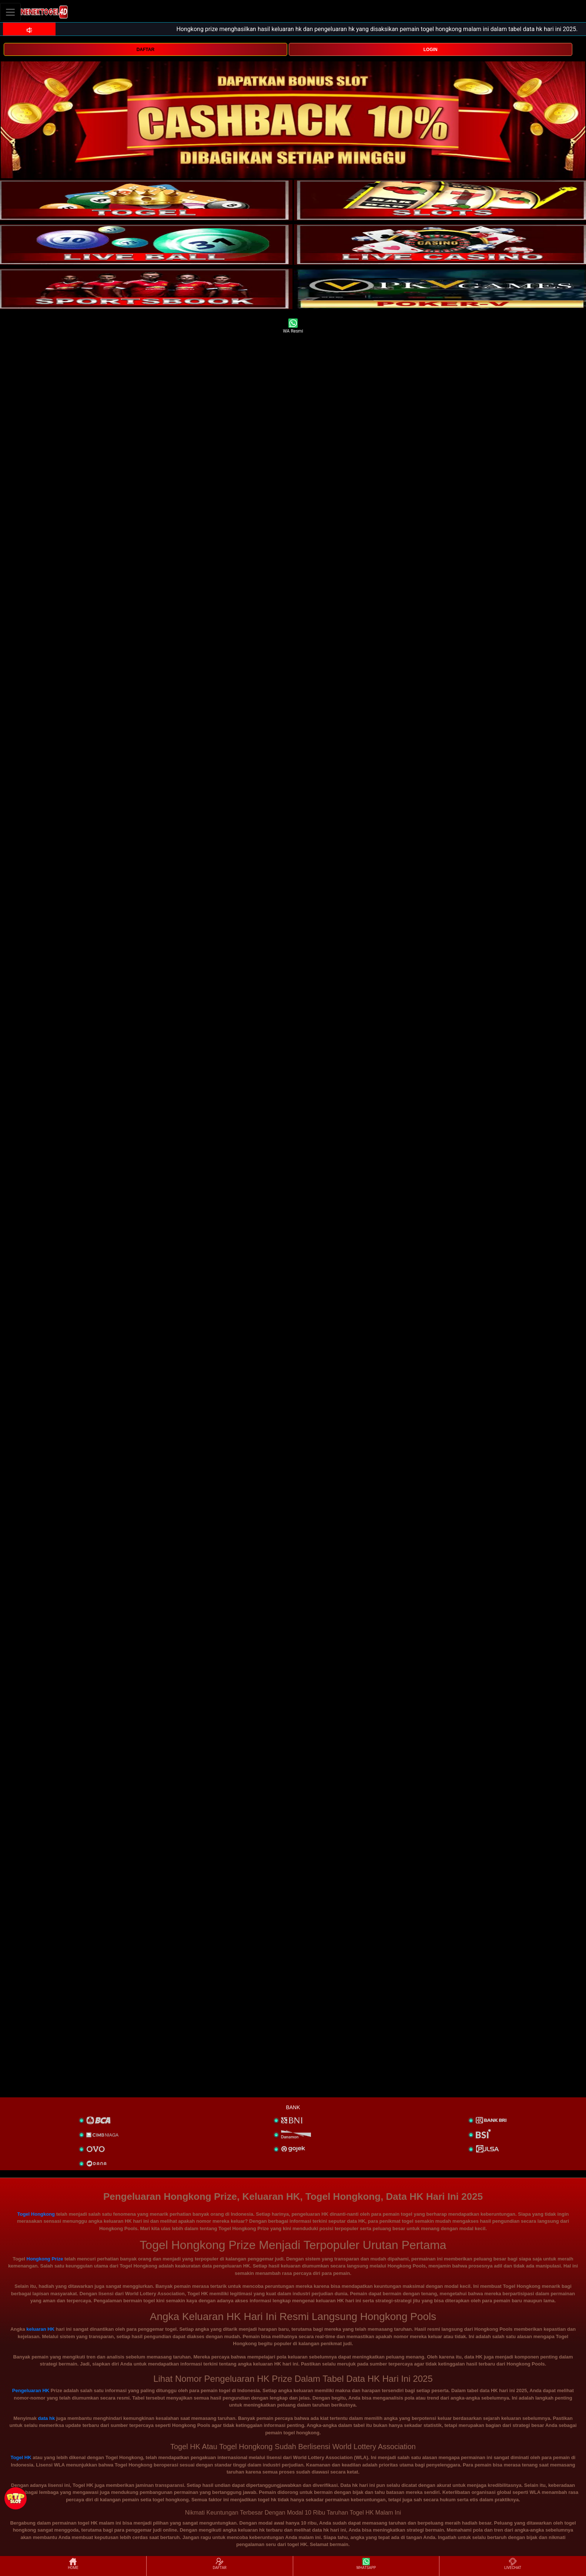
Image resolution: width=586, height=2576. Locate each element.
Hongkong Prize (45, 2259)
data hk (46, 2418)
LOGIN (430, 49)
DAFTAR (145, 49)
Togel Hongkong (36, 2214)
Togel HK (21, 2457)
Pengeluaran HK (30, 2390)
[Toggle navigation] (10, 12)
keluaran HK (40, 2329)
